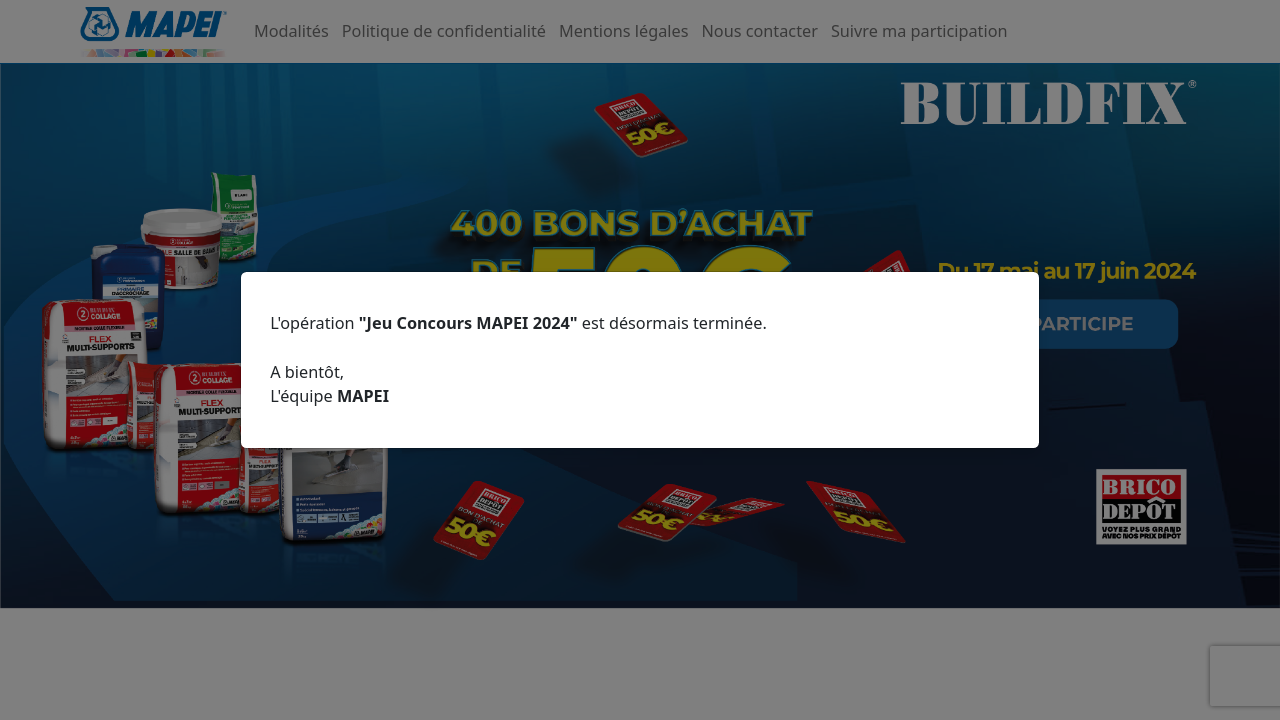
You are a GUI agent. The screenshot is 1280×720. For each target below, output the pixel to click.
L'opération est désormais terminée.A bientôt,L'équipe (518, 359)
